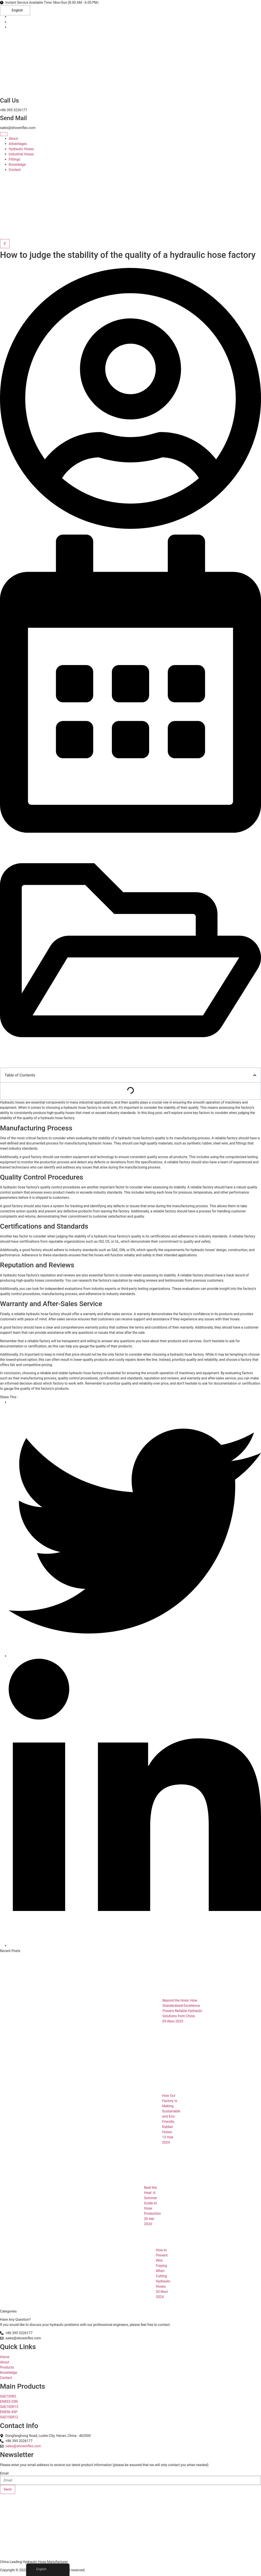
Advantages (18, 144)
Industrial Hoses (21, 154)
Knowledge (17, 164)
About (13, 139)
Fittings (14, 159)
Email (4, 2473)
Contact (15, 170)
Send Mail (13, 118)
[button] (254, 1075)
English (14, 10)
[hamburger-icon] (3, 134)
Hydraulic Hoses (21, 149)
